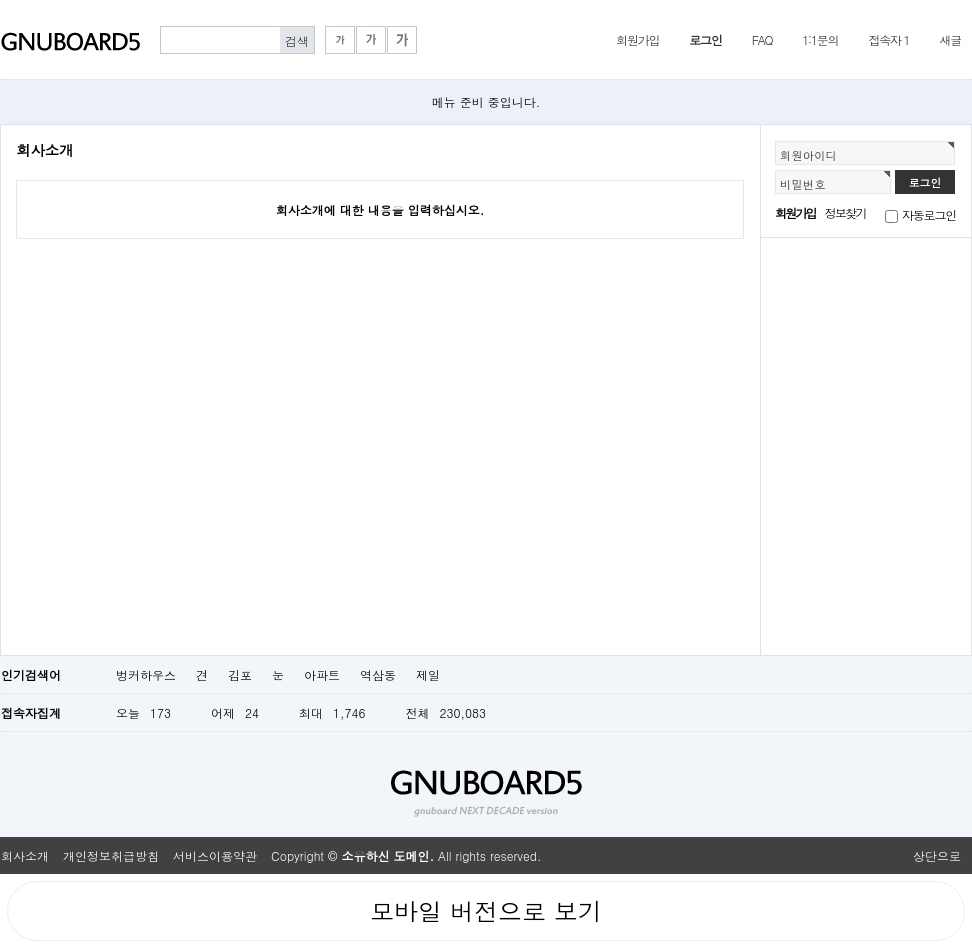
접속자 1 (888, 39)
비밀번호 (803, 184)
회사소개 (25, 855)
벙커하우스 (146, 674)
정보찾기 (845, 212)
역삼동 (378, 674)
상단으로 (937, 855)
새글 (950, 39)
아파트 (322, 674)
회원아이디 (808, 155)
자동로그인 (929, 214)
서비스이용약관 (215, 855)
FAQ (762, 39)
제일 (428, 674)
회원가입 (637, 39)
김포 (240, 674)
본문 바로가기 (0, 0)
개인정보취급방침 (111, 855)
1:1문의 (820, 39)
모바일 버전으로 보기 (486, 911)
